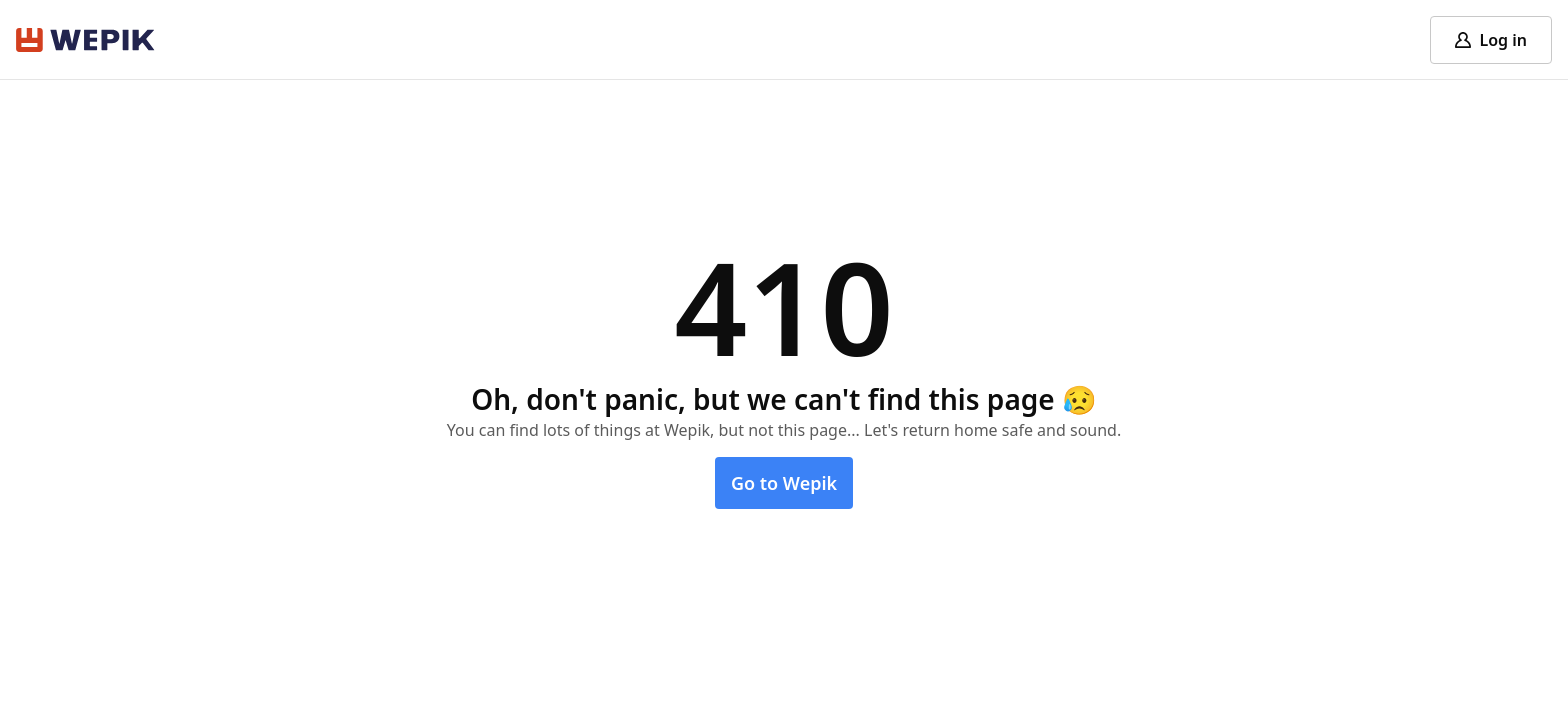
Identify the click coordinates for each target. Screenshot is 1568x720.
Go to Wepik (784, 483)
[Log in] (1491, 40)
